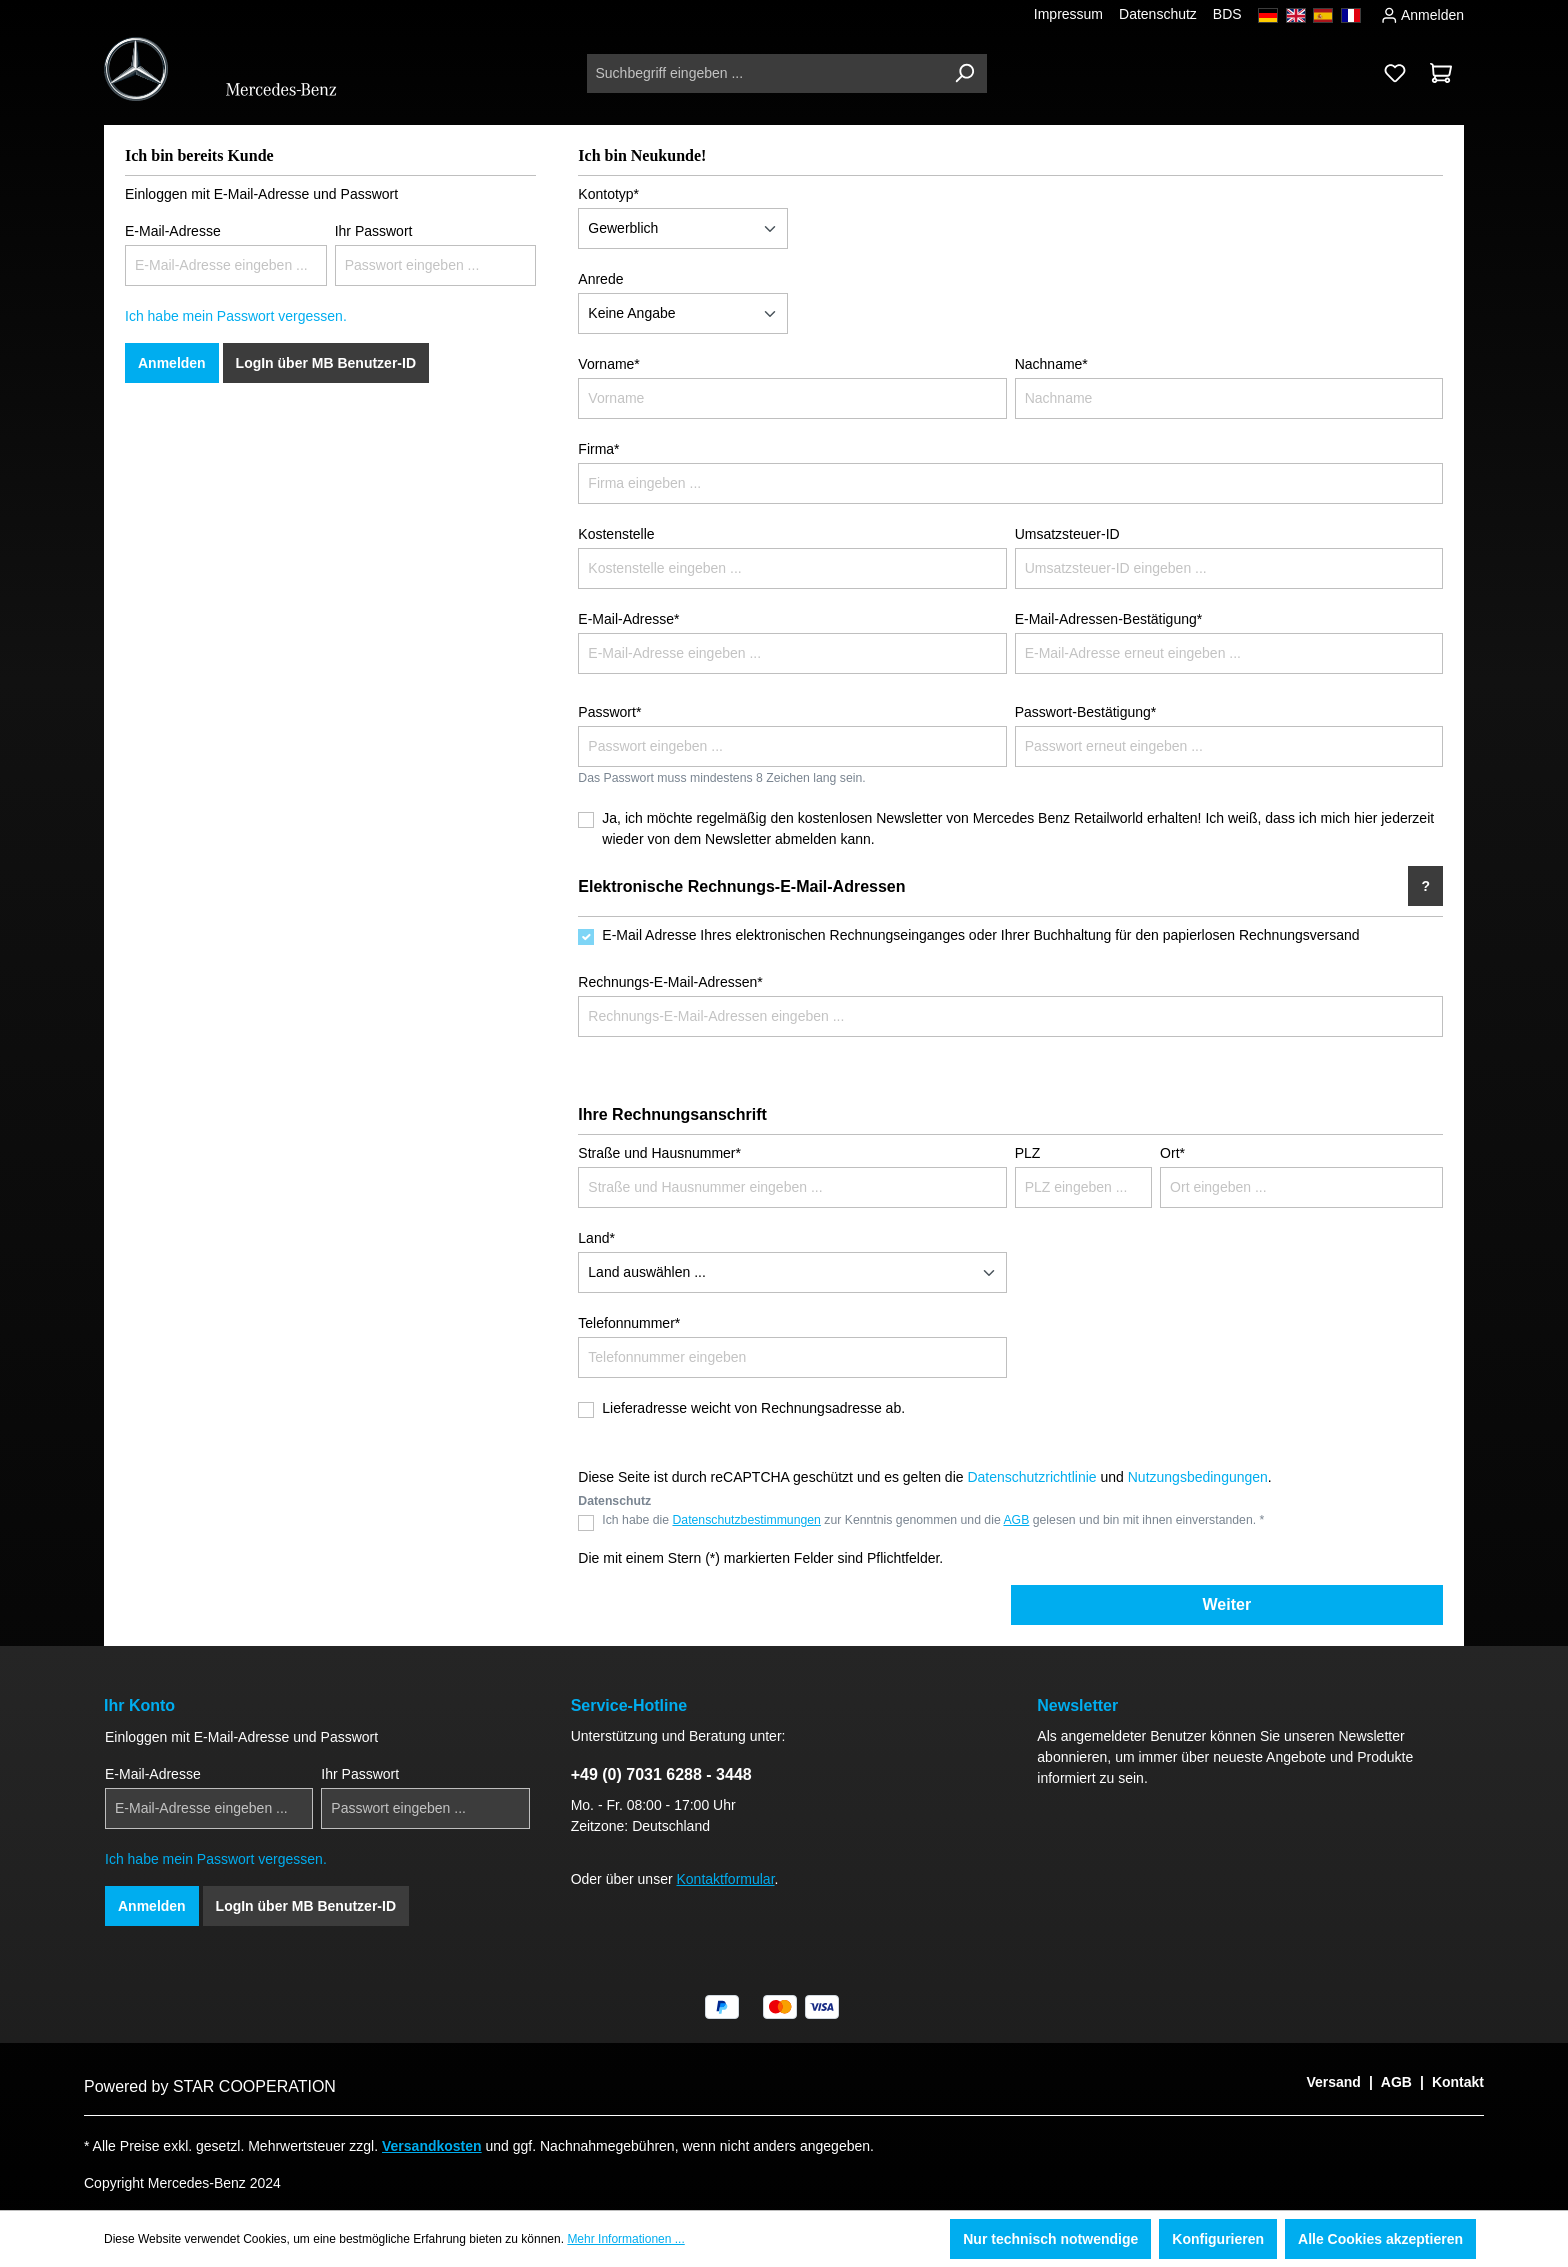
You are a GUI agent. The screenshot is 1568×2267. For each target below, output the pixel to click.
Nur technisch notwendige (1050, 2239)
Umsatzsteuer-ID (1067, 534)
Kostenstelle (616, 534)
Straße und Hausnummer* (659, 1153)
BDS (1227, 14)
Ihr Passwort (374, 231)
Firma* (598, 449)
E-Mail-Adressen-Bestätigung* (1109, 619)
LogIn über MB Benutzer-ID (326, 363)
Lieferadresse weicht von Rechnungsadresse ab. (753, 1408)
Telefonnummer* (629, 1323)
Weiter (1227, 1604)
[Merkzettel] (1395, 73)
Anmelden (1422, 13)
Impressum (1068, 14)
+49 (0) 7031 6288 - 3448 (661, 1774)
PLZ (1028, 1153)
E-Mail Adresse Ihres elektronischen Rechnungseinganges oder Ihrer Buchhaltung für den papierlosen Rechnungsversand (980, 935)
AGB (1016, 1520)
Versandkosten (432, 2146)
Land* (596, 1238)
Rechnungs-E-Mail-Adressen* (670, 982)
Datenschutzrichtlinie (1031, 1477)
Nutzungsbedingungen (1198, 1477)
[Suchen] (964, 73)
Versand (1333, 2082)
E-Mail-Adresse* (628, 619)
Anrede (600, 279)
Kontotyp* (608, 194)
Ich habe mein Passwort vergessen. (236, 316)
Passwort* (609, 712)
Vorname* (608, 364)
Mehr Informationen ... (625, 2239)
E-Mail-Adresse (173, 231)
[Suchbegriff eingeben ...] (764, 73)
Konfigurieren (1218, 2239)
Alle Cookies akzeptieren (1380, 2239)
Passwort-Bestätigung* (1086, 712)
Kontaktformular (726, 1879)
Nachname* (1051, 364)
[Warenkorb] (1441, 73)
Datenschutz (1158, 14)
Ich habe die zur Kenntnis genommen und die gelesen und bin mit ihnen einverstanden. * (933, 1520)
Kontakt (1458, 2082)
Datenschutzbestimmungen (746, 1520)
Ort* (1172, 1153)
